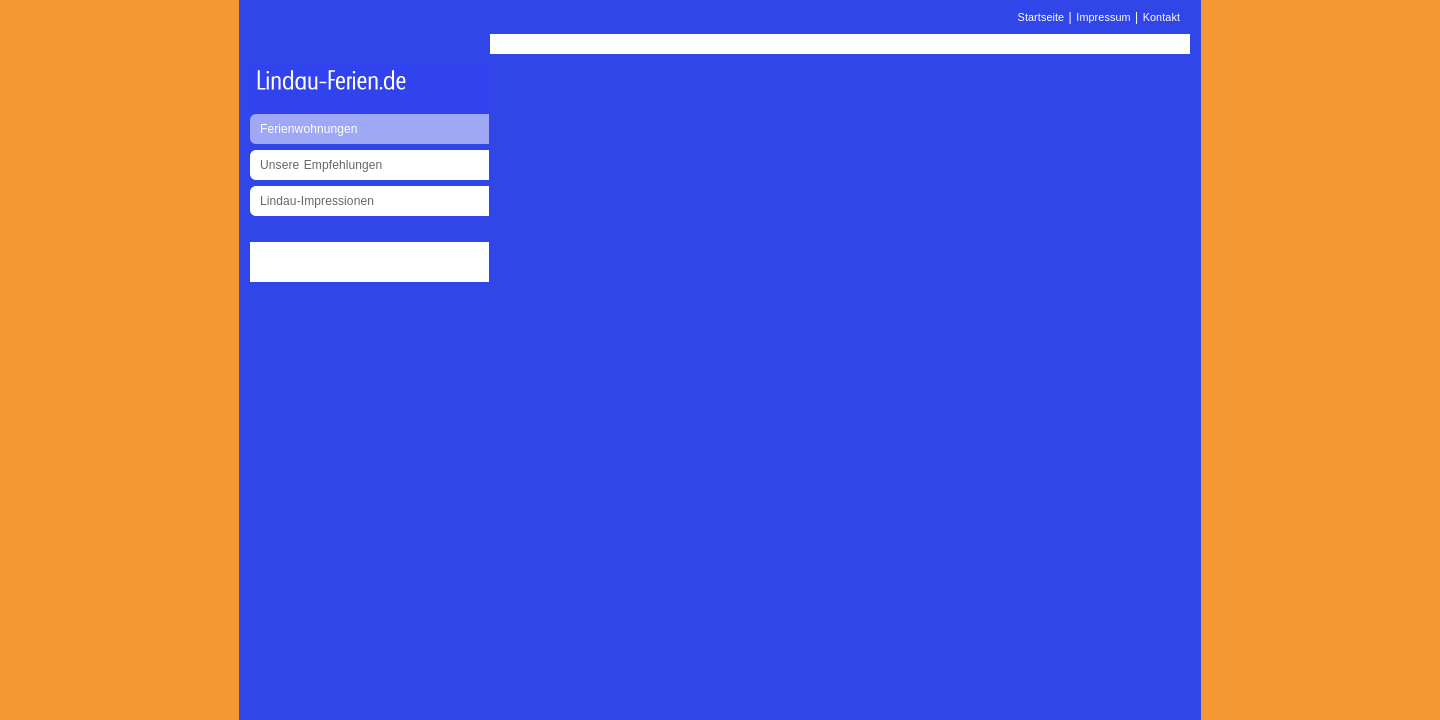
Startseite (1041, 17)
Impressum (1103, 17)
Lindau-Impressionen (317, 201)
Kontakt (1161, 17)
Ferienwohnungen (309, 129)
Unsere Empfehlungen (321, 165)
